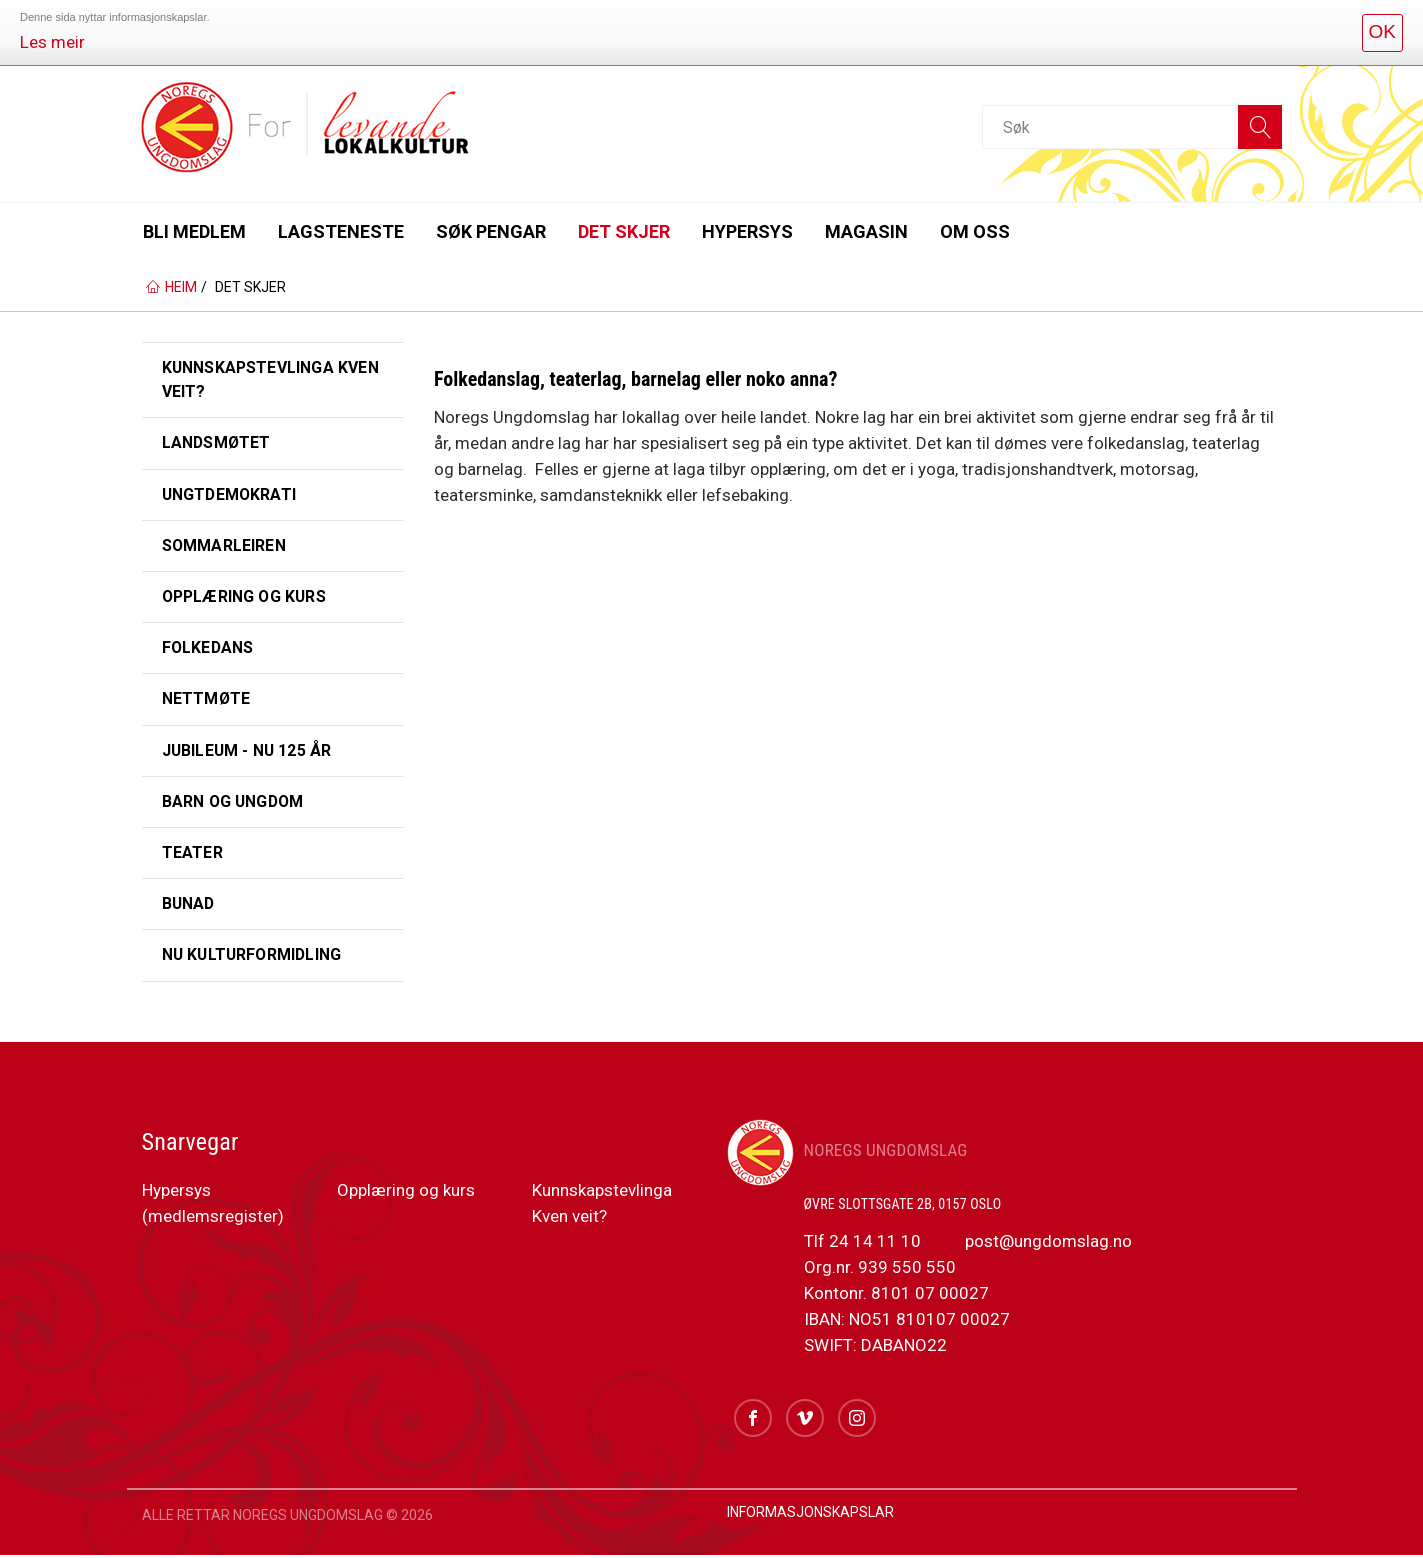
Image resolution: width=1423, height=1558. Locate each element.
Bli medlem (194, 231)
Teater (192, 855)
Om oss (975, 231)
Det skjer (624, 231)
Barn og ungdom (235, 803)
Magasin (866, 231)
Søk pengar (491, 231)
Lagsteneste (341, 231)
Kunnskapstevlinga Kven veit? (271, 379)
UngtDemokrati (231, 494)
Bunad (189, 906)
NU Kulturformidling (254, 958)
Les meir (52, 42)
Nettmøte (207, 700)
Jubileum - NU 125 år (248, 752)
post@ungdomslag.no (1046, 1244)
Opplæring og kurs (246, 597)
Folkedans (209, 649)
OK (1382, 31)
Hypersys (747, 231)
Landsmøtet (217, 443)
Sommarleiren (224, 546)
